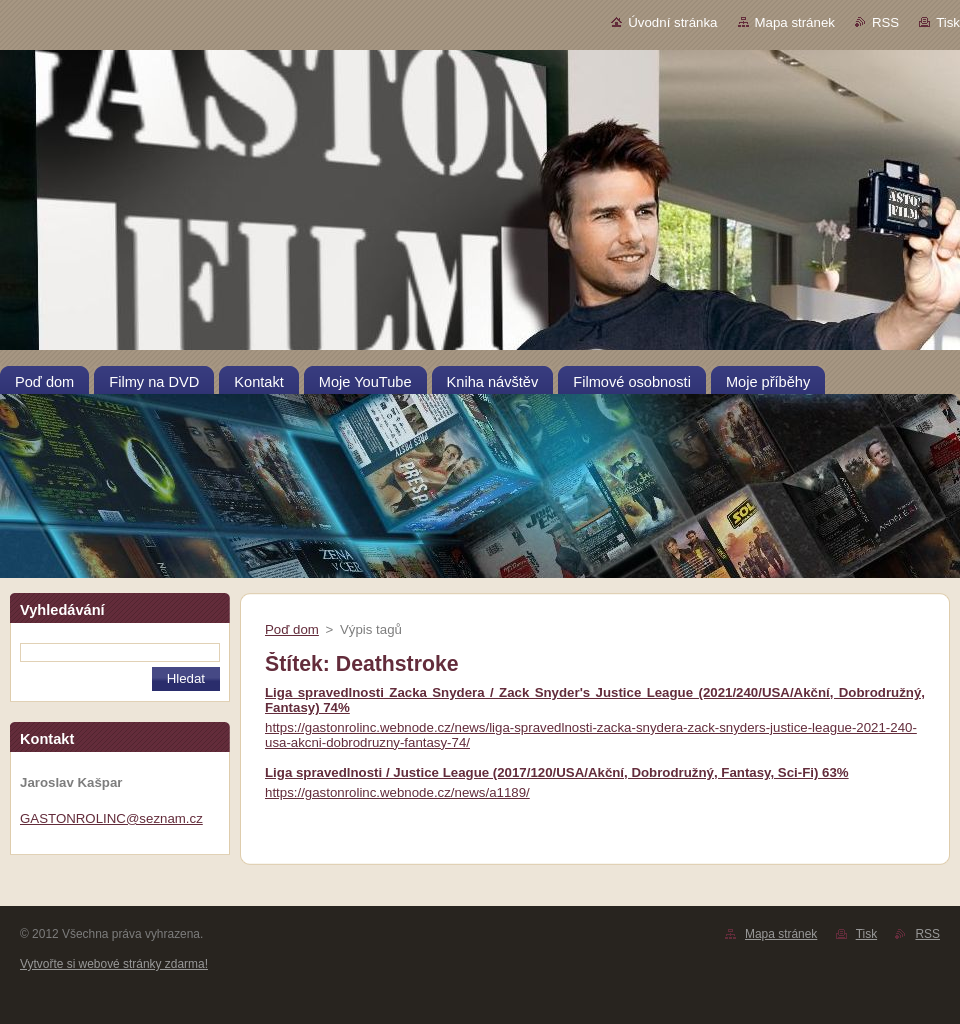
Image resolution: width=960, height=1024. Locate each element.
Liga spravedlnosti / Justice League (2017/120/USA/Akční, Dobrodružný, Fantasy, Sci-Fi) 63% (557, 772)
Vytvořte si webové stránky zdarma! (114, 964)
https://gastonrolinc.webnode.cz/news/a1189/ (397, 792)
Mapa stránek (795, 22)
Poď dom (292, 629)
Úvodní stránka (672, 22)
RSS (885, 22)
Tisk (948, 22)
